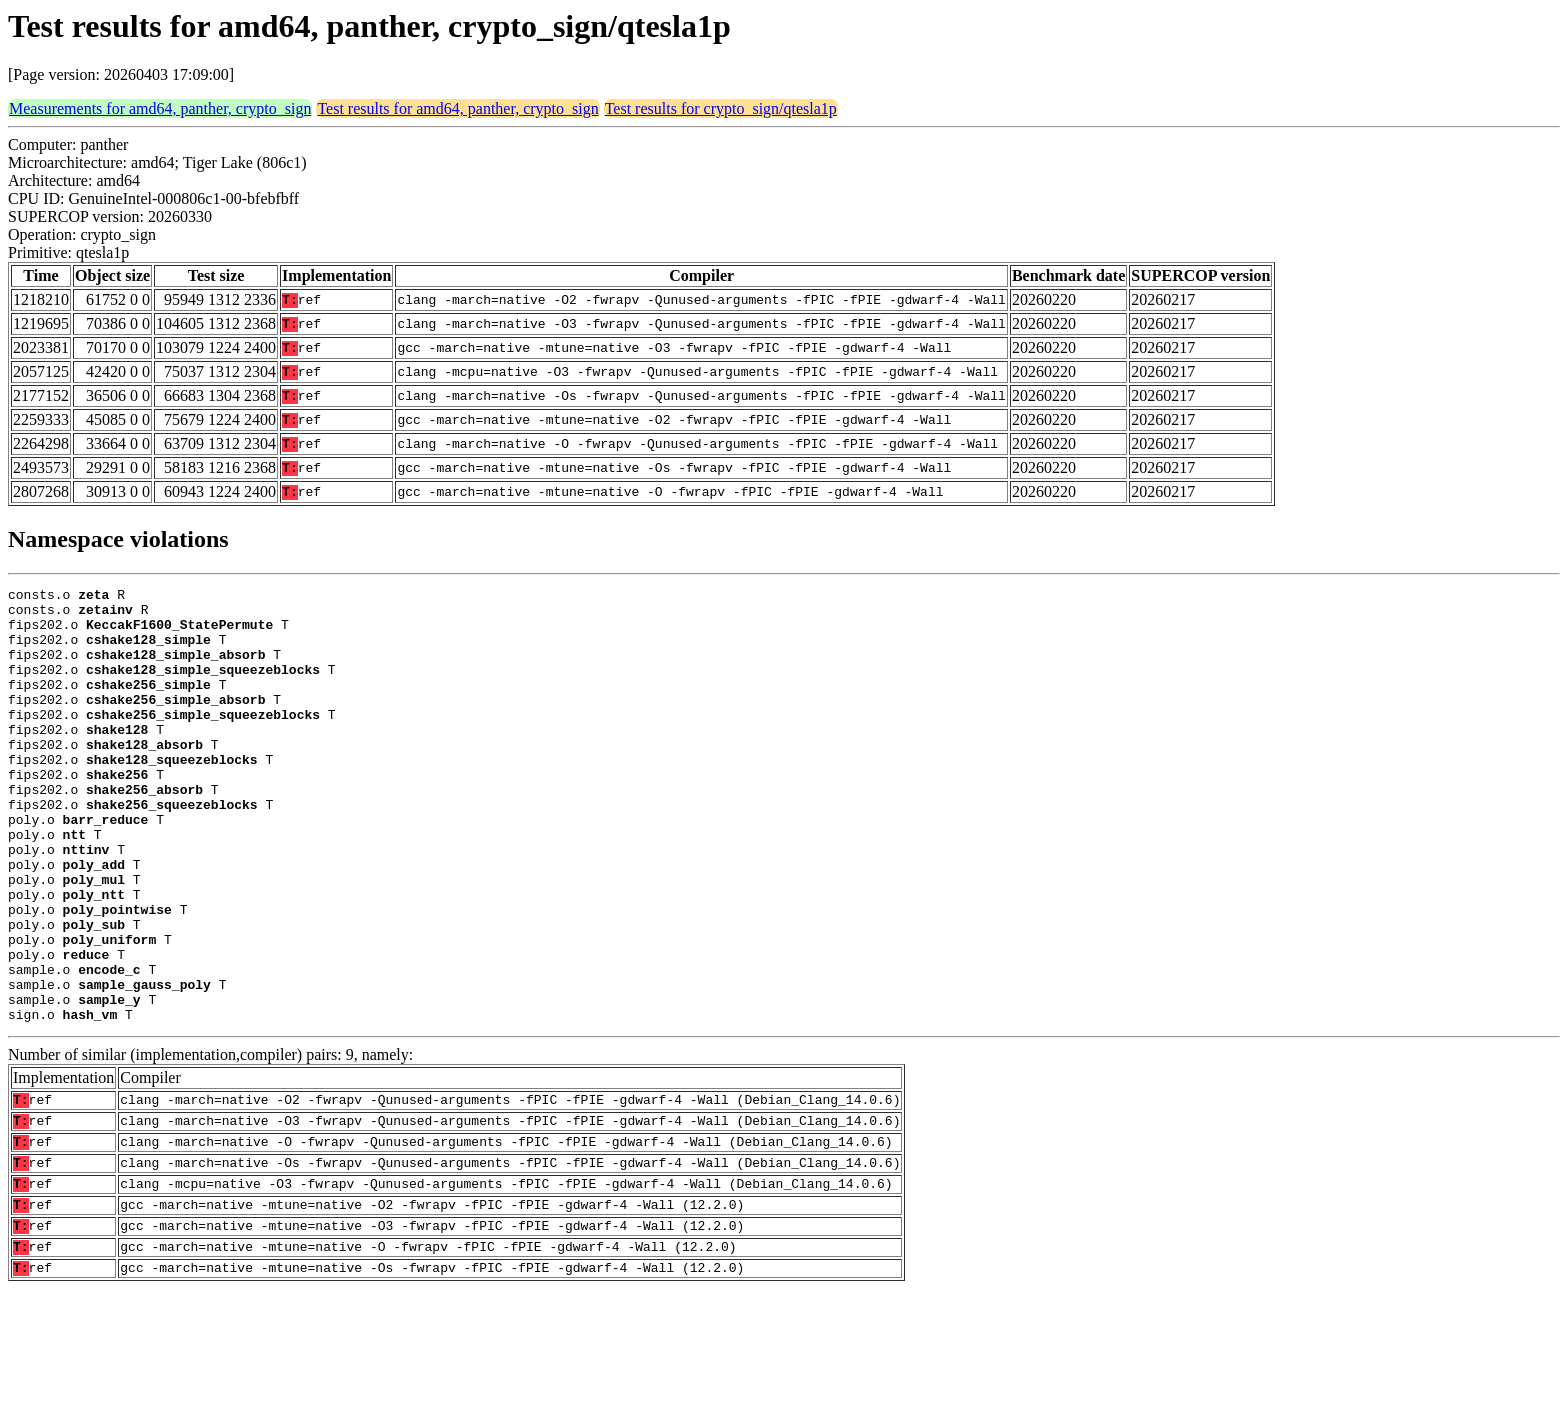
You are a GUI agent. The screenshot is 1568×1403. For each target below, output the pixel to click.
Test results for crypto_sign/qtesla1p (721, 108)
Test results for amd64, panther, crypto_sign (457, 108)
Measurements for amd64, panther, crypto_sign (160, 108)
